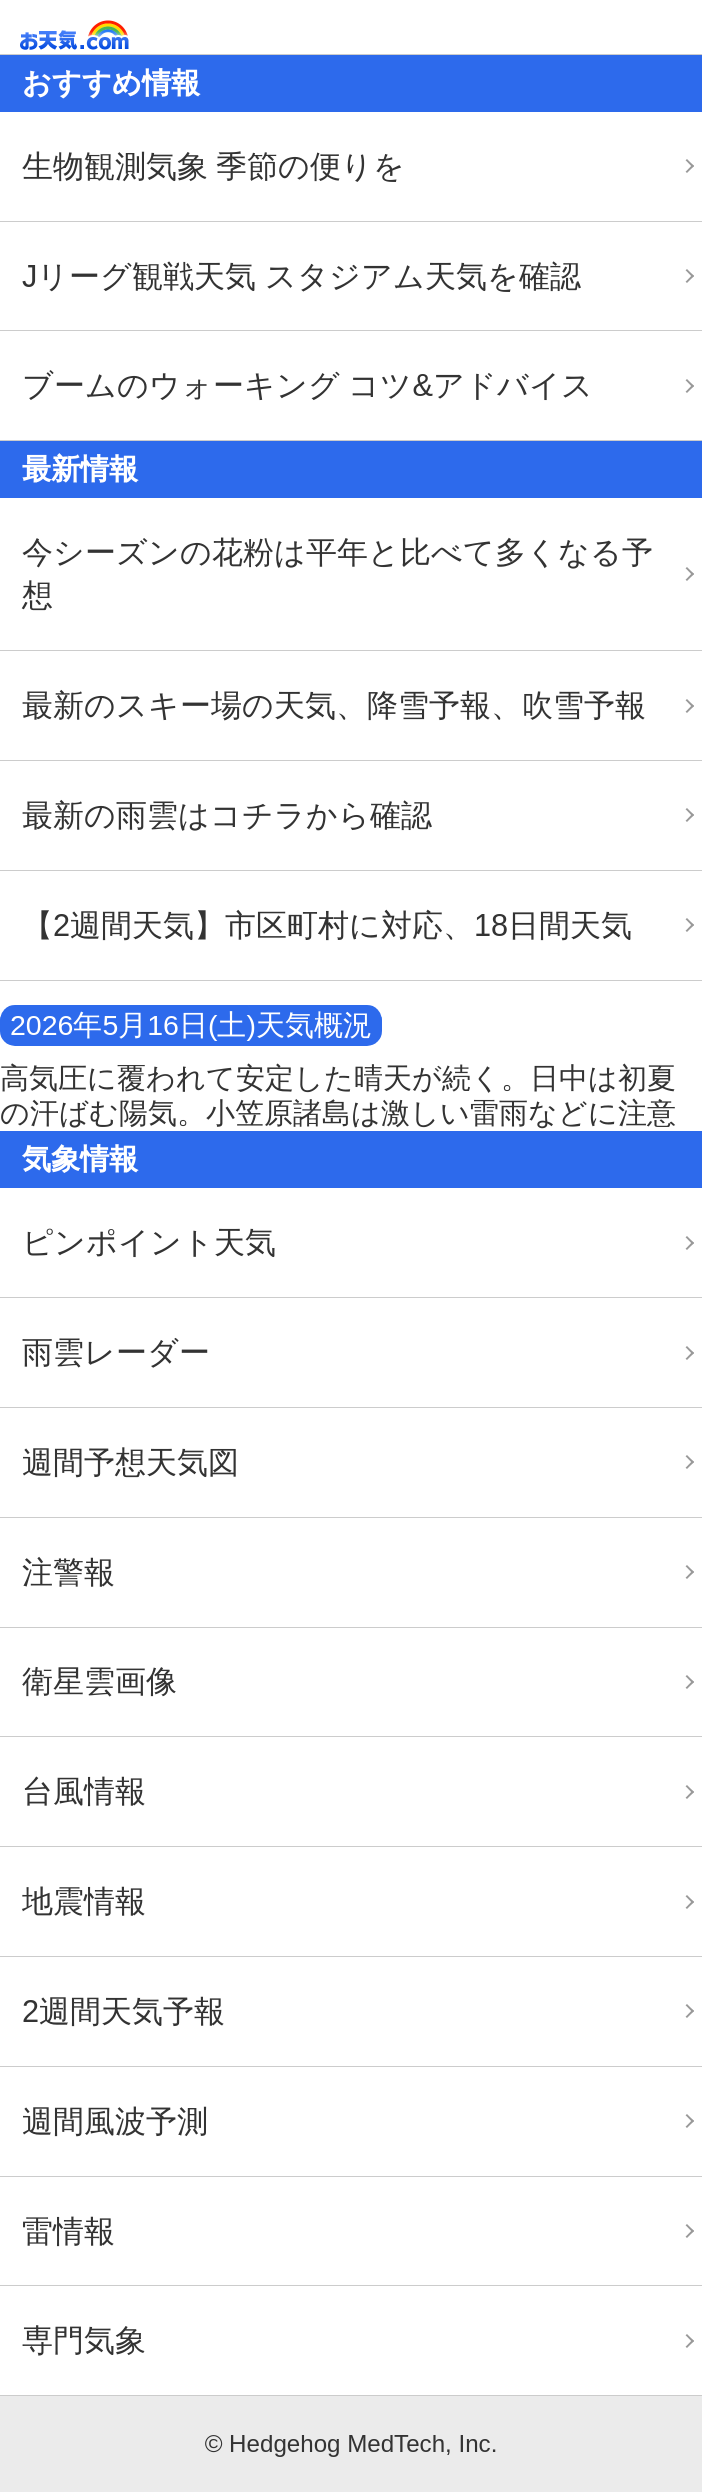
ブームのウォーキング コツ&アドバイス (307, 385)
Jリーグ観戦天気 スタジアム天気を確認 (301, 276)
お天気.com (103, 35)
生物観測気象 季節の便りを (214, 166)
